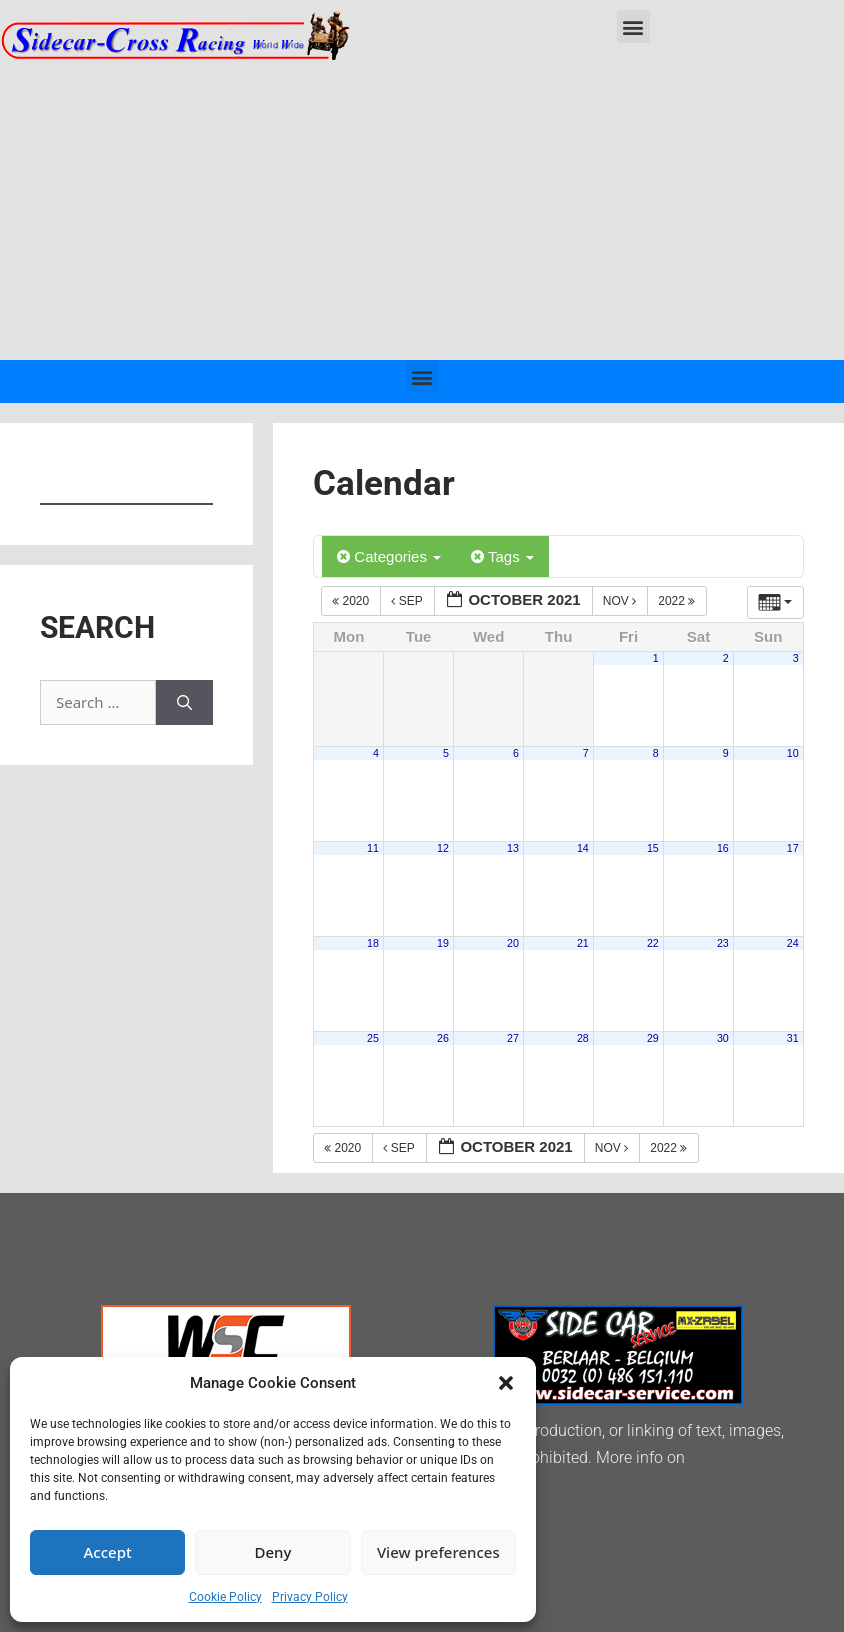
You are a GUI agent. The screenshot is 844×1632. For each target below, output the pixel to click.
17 (793, 848)
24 (793, 943)
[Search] (184, 702)
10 (793, 753)
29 (653, 1038)
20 (513, 943)
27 (513, 1038)
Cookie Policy (225, 1597)
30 (723, 1038)
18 (373, 943)
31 (793, 1038)
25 (373, 1038)
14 (583, 848)
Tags (502, 556)
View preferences (438, 1552)
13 (513, 848)
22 (653, 943)
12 (443, 848)
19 (443, 943)
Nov (621, 601)
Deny (273, 1552)
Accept (108, 1552)
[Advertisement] (422, 210)
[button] (506, 1383)
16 (723, 848)
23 (723, 943)
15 (653, 848)
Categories (389, 556)
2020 (352, 601)
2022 (678, 601)
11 (373, 848)
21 (583, 943)
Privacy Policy (310, 1597)
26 (443, 1038)
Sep (408, 601)
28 (583, 1038)
